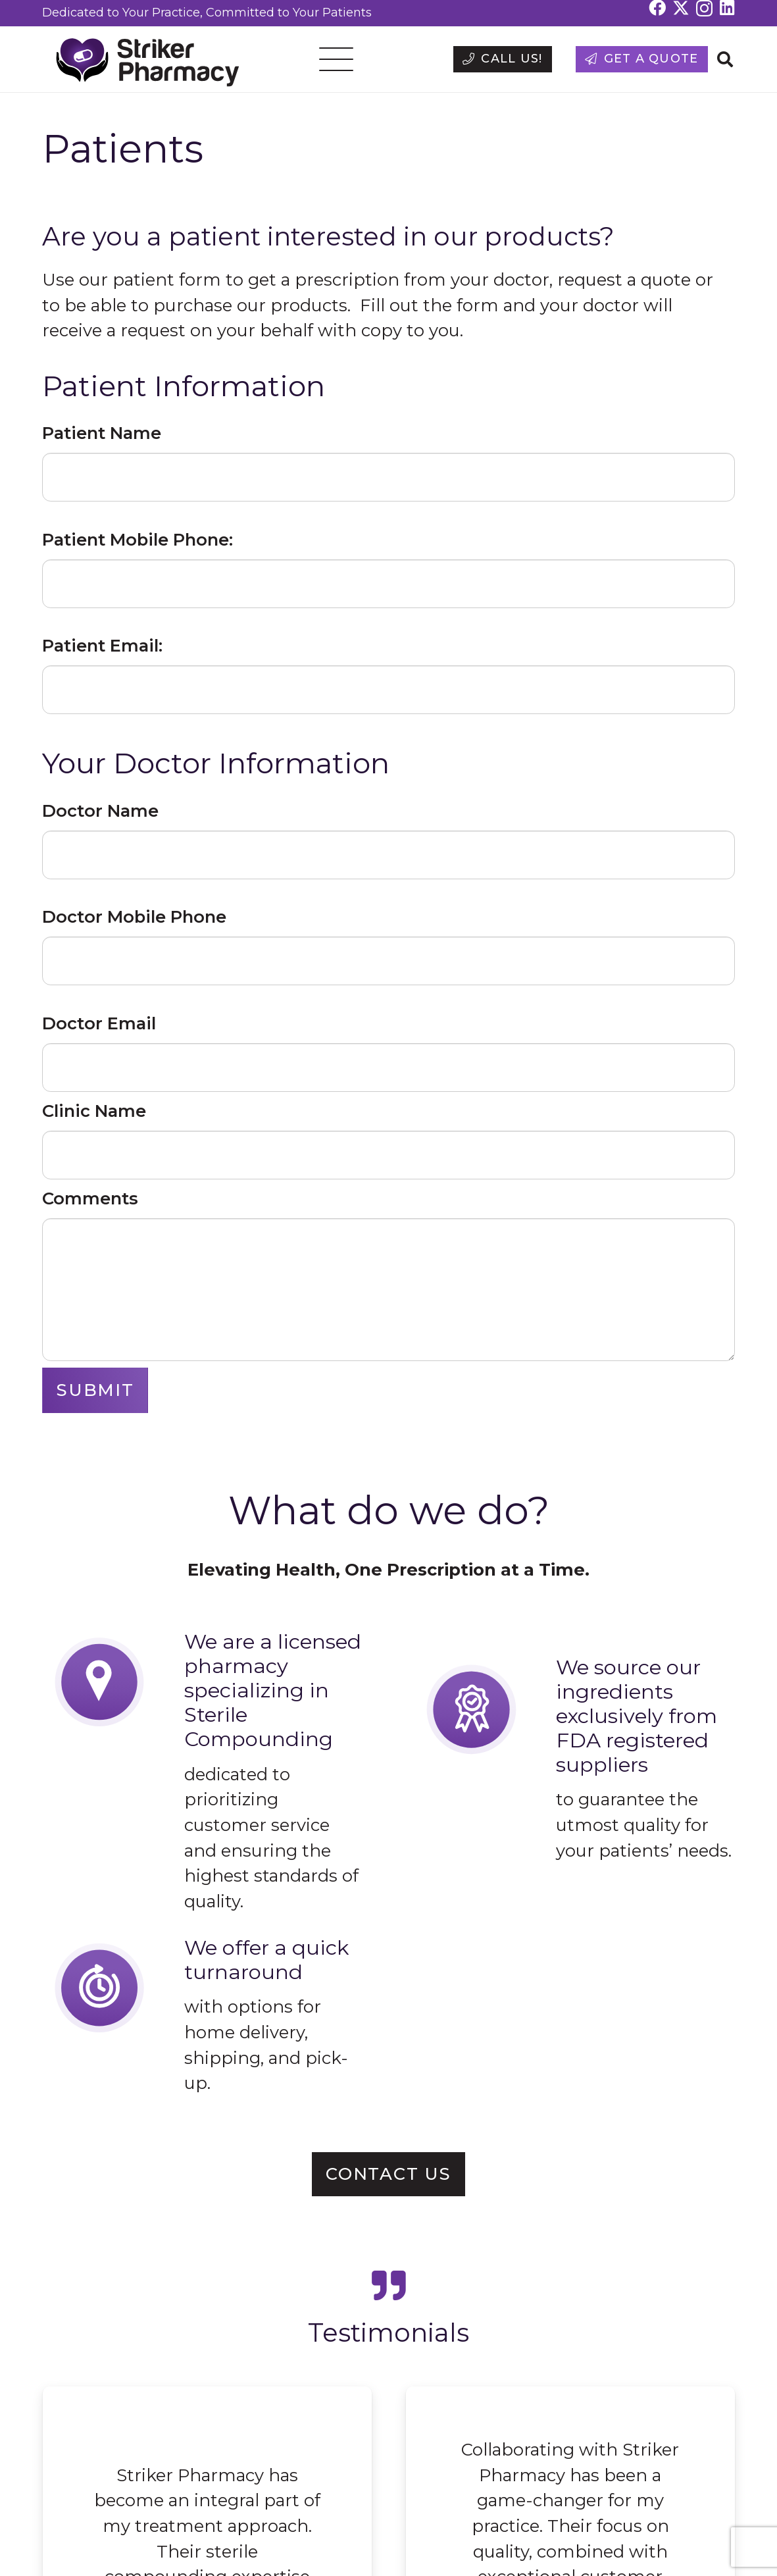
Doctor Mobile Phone (134, 916)
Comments (90, 1198)
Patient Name (101, 433)
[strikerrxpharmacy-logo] (142, 59)
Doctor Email (99, 1023)
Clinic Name (94, 1110)
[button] (336, 59)
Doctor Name (100, 810)
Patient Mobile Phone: (137, 539)
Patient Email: (102, 645)
